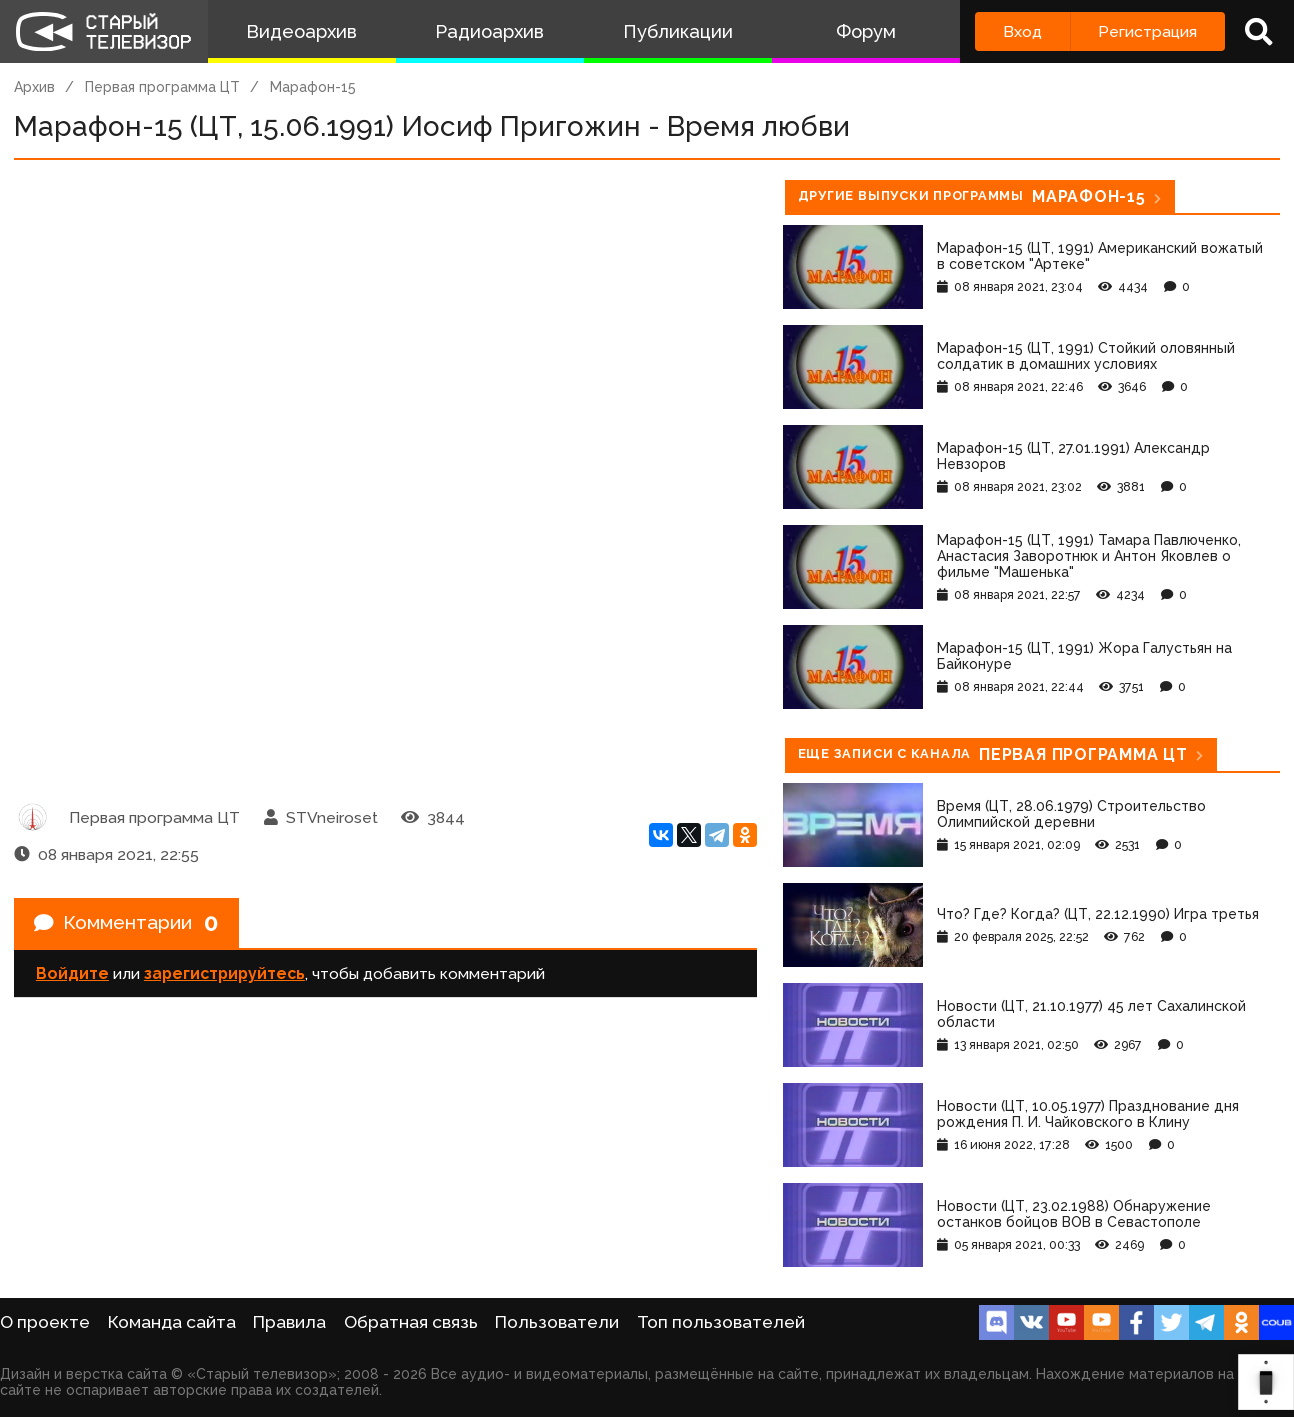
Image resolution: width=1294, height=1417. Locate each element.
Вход (1022, 31)
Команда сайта (172, 1322)
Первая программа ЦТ (162, 87)
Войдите (72, 975)
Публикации (678, 31)
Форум (866, 31)
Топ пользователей (721, 1322)
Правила (289, 1322)
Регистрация (1147, 31)
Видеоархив (301, 31)
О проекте (45, 1322)
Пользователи (557, 1322)
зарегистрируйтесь (224, 975)
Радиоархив (489, 31)
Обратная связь (411, 1322)
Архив (34, 87)
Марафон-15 (313, 87)
